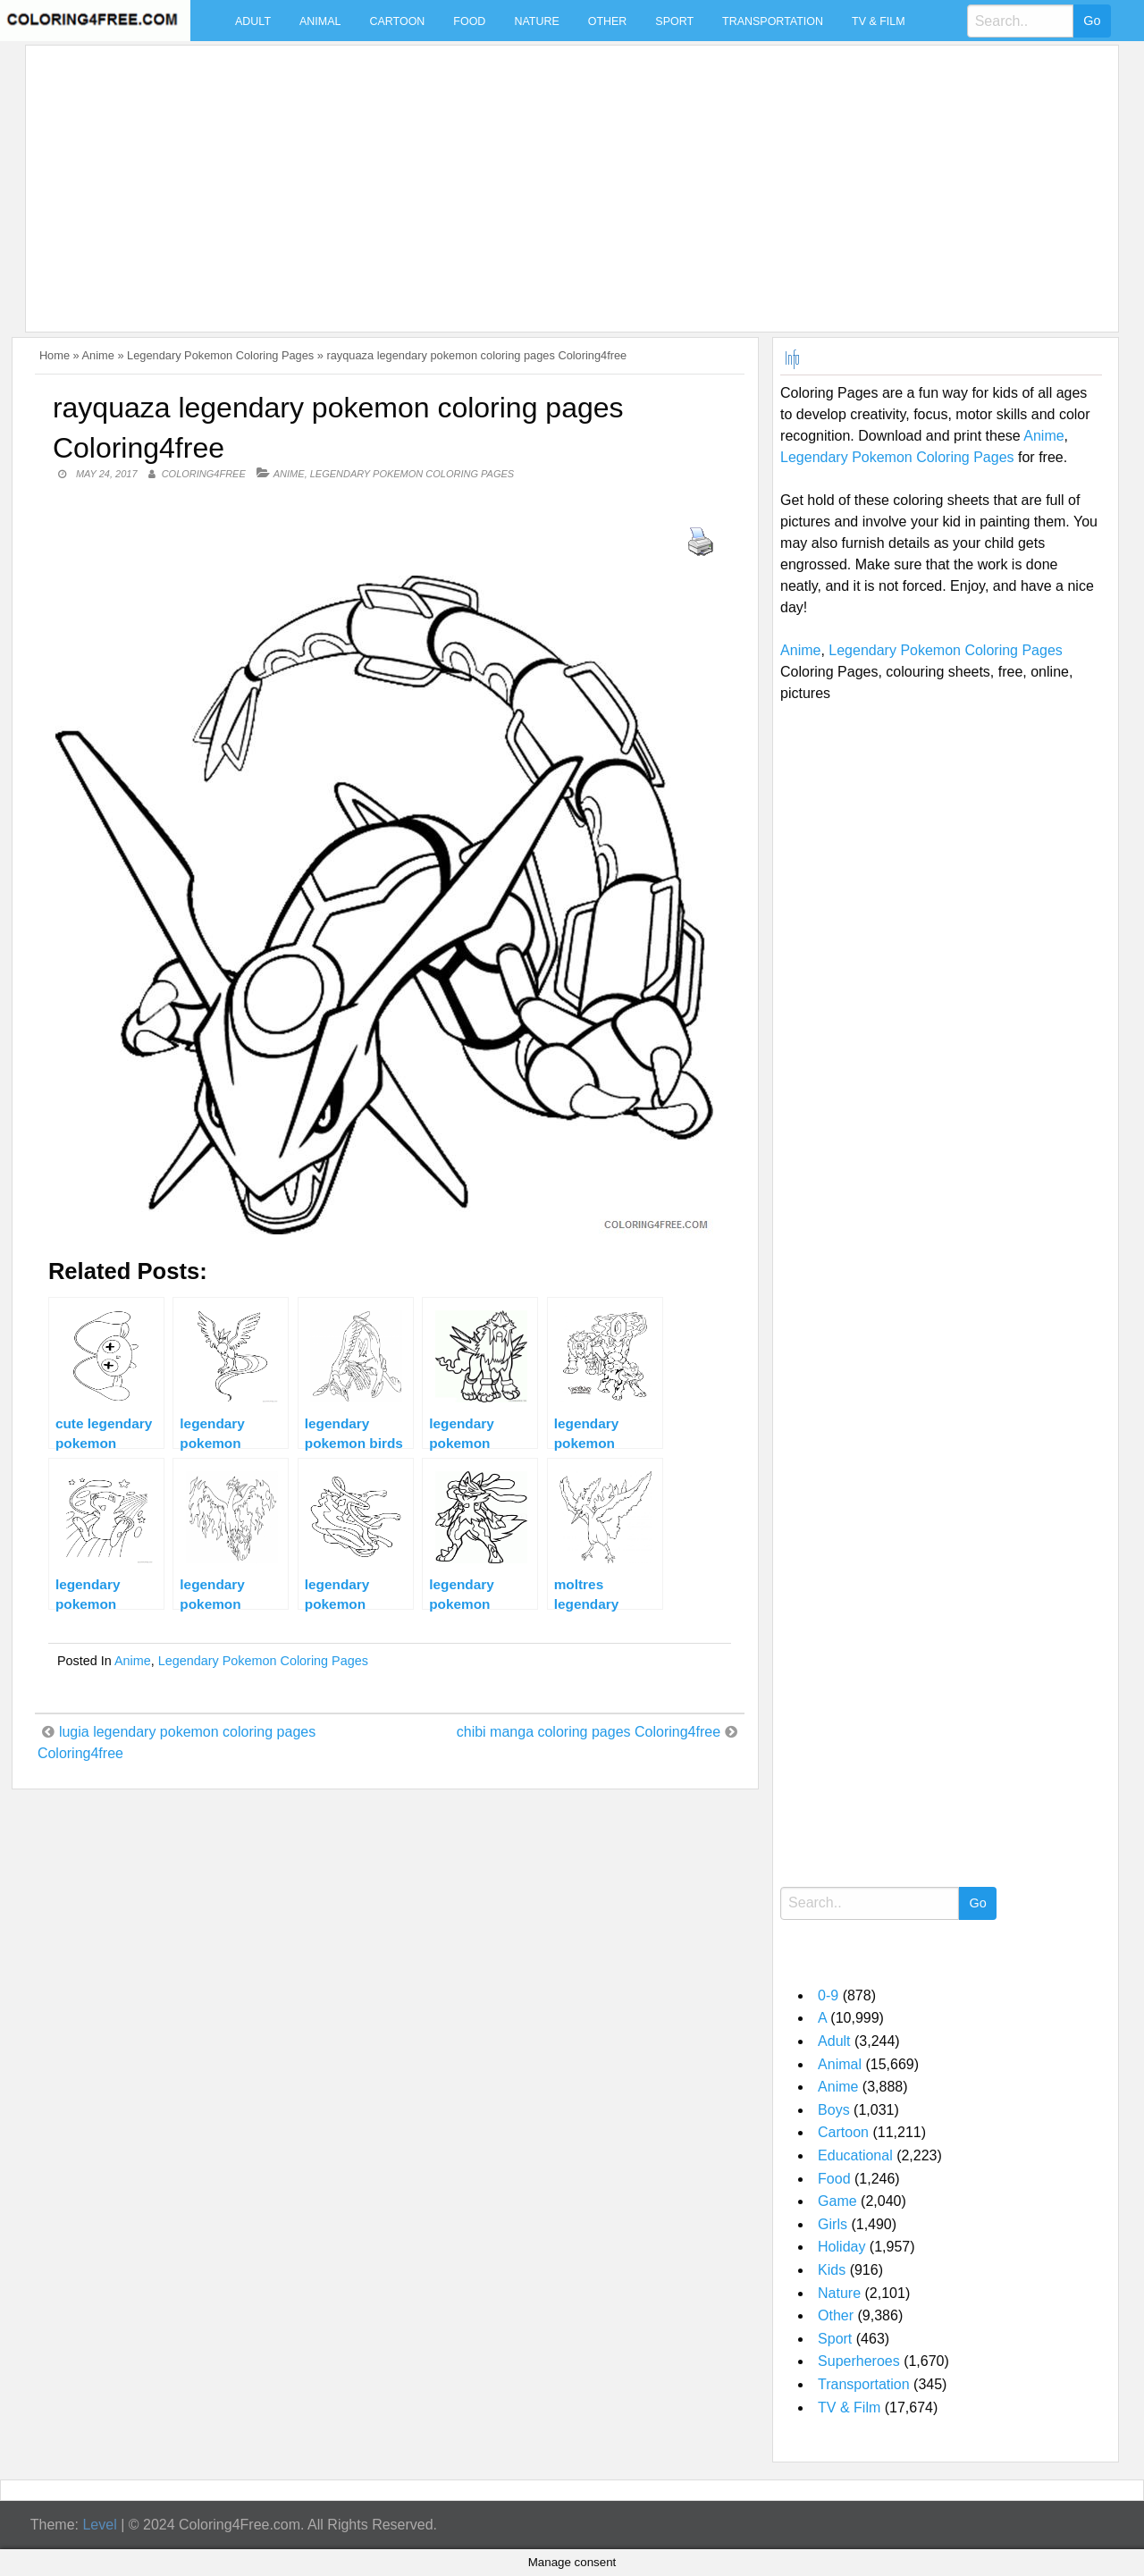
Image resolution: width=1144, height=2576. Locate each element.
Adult (253, 21)
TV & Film (878, 21)
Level (99, 2524)
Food (469, 21)
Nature (536, 21)
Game (837, 2201)
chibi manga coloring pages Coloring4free (588, 1731)
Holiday (841, 2246)
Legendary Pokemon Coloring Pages (220, 355)
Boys (834, 2109)
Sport (674, 21)
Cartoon (397, 21)
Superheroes (859, 2361)
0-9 (828, 1995)
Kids (831, 2269)
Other (607, 21)
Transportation (772, 21)
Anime (98, 355)
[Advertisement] (567, 178)
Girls (832, 2224)
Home (54, 355)
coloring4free (204, 473)
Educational (855, 2155)
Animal (320, 21)
